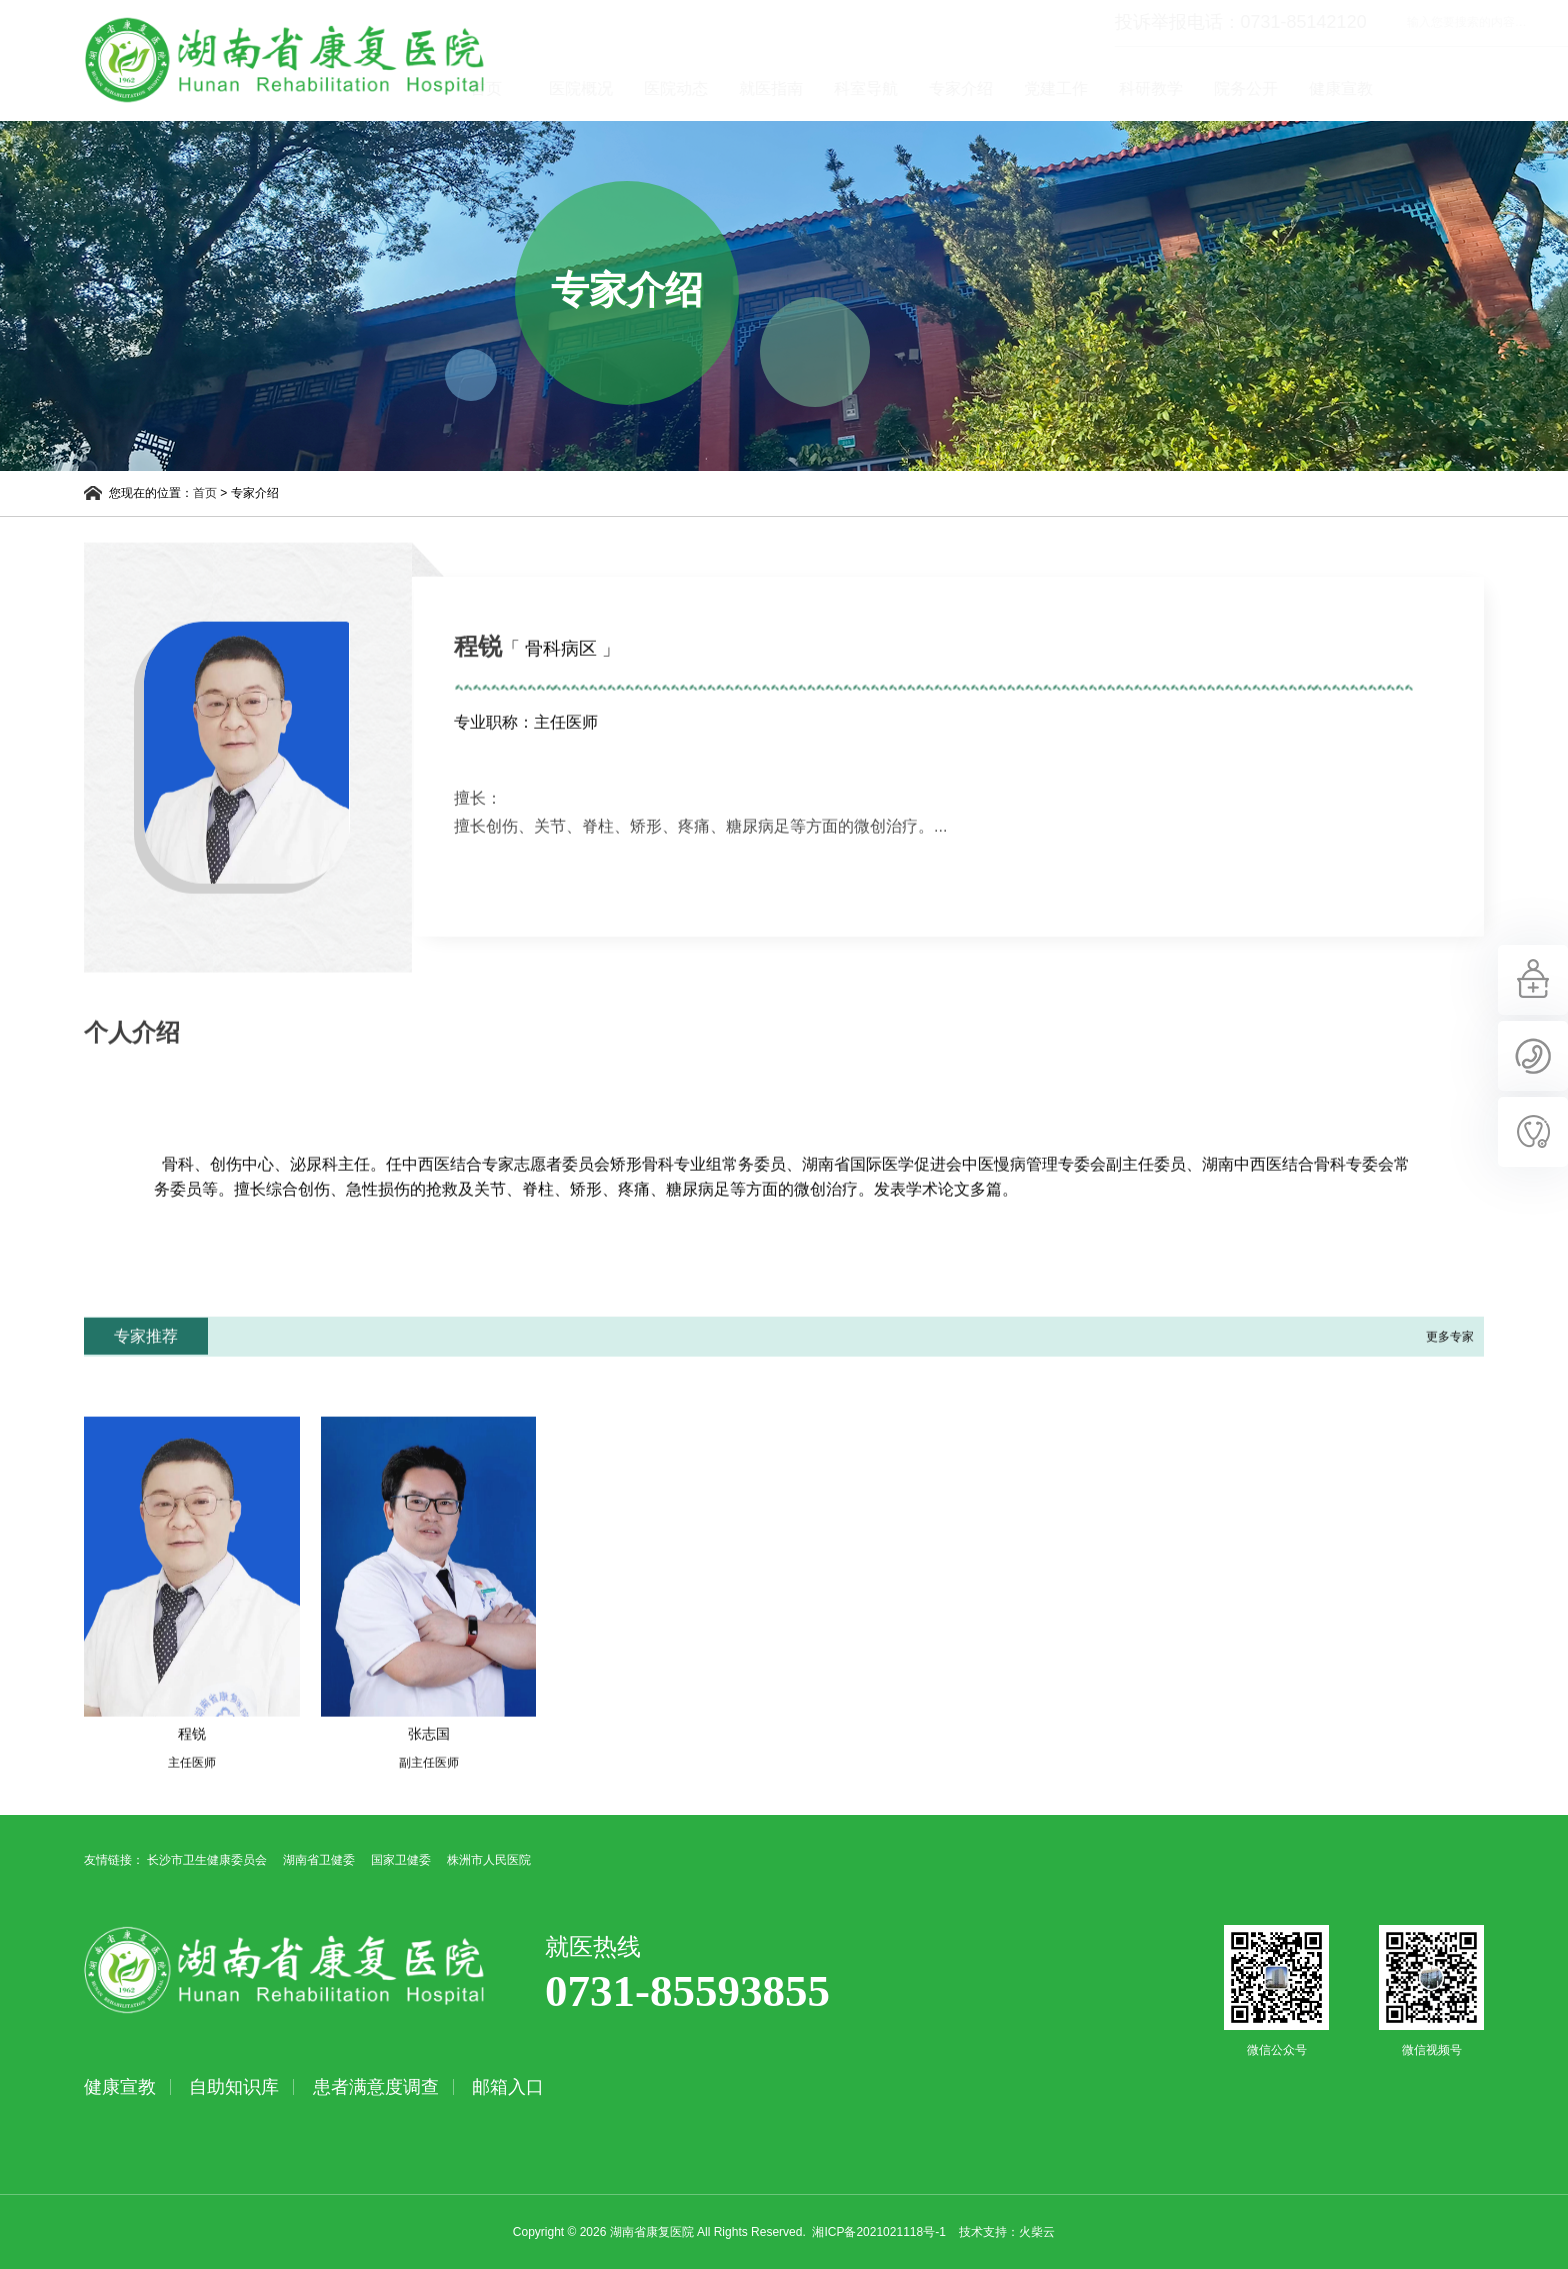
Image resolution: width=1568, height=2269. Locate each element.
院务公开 (1342, 88)
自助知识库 (234, 2087)
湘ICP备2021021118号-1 (878, 2232)
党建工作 (1152, 88)
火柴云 (1037, 2232)
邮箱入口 (508, 2087)
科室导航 (962, 88)
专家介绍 (1057, 88)
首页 (582, 88)
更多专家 (1450, 1373)
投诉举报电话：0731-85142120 (1145, 22)
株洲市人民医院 (489, 1860)
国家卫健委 (401, 1860)
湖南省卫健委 (319, 1860)
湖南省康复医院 (284, 60)
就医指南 (867, 88)
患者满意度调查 (376, 2087)
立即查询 (1474, 22)
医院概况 (677, 88)
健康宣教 (1437, 88)
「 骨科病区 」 (561, 685)
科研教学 (1247, 88)
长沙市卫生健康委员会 (207, 1860)
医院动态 (772, 88)
